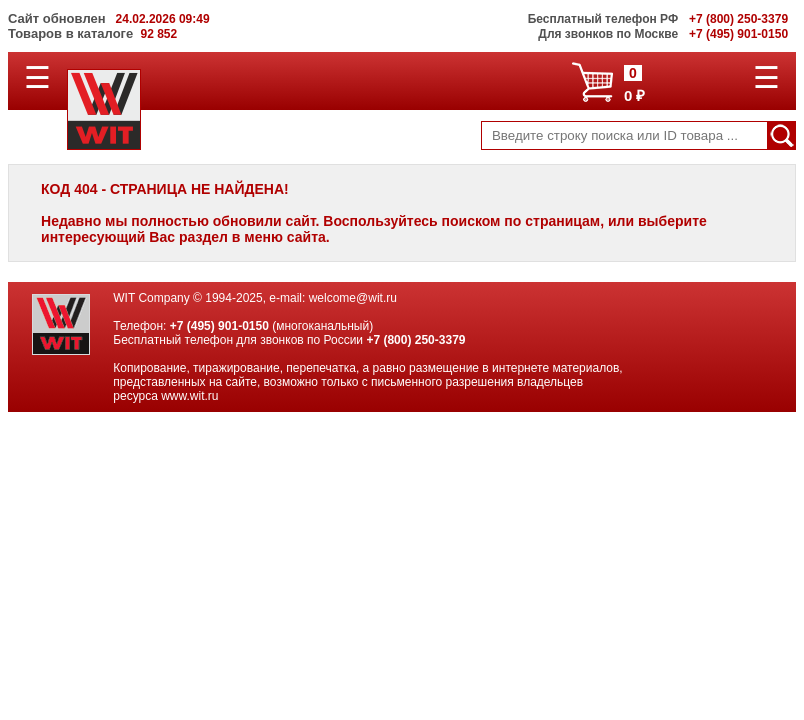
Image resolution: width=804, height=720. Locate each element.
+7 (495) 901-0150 (219, 326)
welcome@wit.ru (353, 298)
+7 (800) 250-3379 (415, 340)
